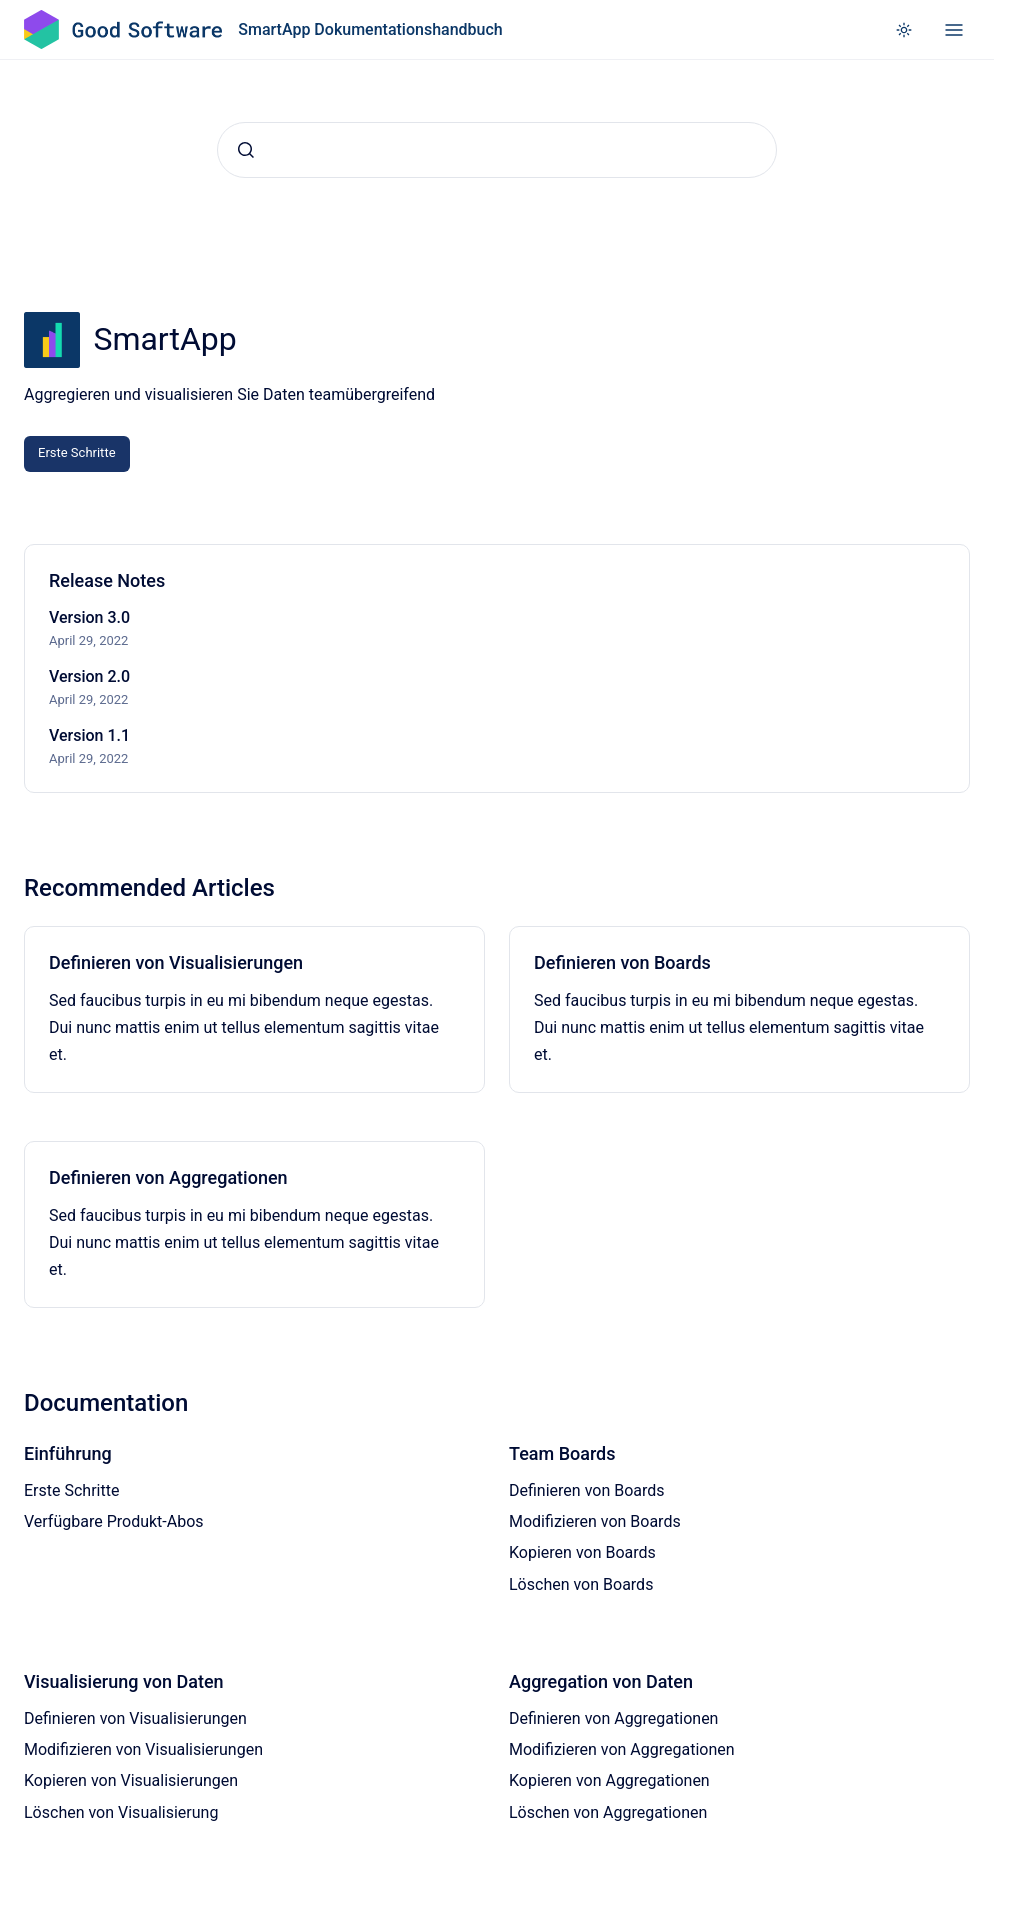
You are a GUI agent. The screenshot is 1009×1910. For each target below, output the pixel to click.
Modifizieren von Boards (595, 1521)
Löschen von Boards (581, 1584)
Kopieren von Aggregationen (609, 1780)
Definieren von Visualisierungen (176, 962)
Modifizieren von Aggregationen (622, 1749)
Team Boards (562, 1453)
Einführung (68, 1453)
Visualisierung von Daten (124, 1681)
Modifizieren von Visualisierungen (143, 1749)
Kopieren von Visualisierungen (131, 1780)
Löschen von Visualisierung (121, 1812)
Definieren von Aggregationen (168, 1177)
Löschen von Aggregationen (608, 1812)
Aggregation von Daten (601, 1681)
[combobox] (497, 150)
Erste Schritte (77, 452)
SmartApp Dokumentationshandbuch (370, 29)
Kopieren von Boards (582, 1552)
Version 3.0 (89, 617)
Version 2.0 (89, 676)
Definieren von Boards (622, 962)
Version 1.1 (89, 735)
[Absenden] (246, 150)
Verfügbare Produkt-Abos (114, 1521)
